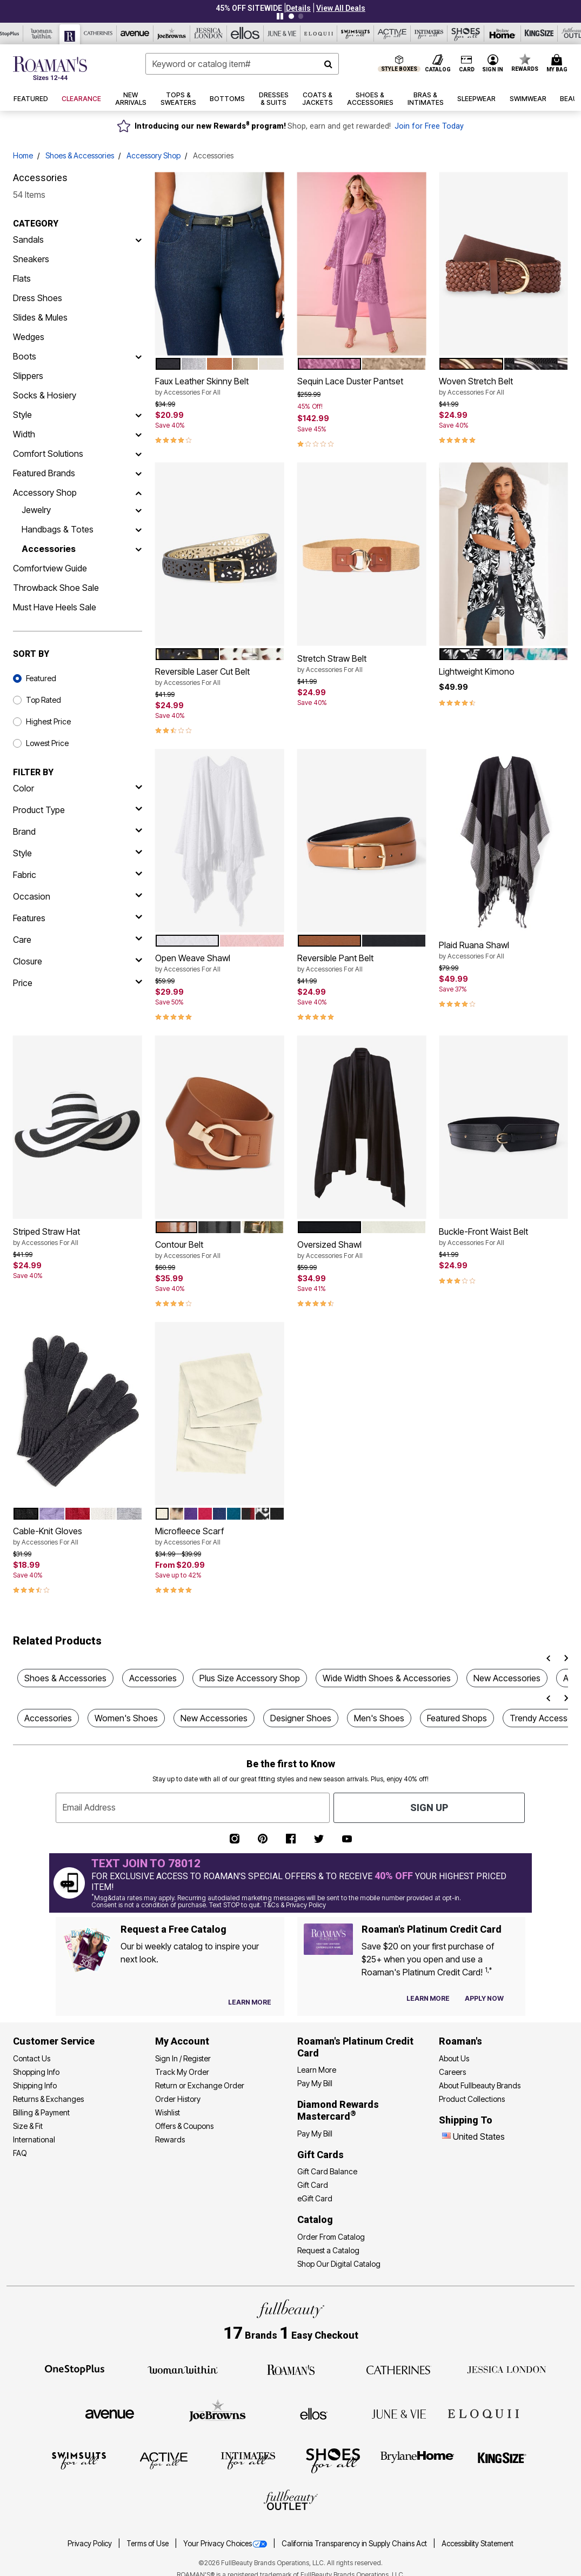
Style (22, 414)
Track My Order (182, 2071)
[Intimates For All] (248, 2460)
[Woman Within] (183, 2369)
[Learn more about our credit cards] (428, 1998)
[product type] (77, 809)
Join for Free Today (429, 126)
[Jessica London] (506, 2369)
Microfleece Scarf (219, 1536)
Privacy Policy (90, 2543)
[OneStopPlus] (74, 2369)
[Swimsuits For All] (79, 2460)
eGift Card (314, 2198)
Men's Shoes (379, 1718)
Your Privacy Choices (226, 2543)
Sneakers (31, 259)
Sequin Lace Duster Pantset (350, 381)
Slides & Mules (40, 317)
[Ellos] (314, 2413)
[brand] (77, 831)
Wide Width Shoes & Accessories (387, 1678)
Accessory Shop (153, 155)
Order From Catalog (331, 2236)
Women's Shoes (126, 1718)
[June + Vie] (399, 2413)
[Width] (138, 434)
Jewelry (36, 509)
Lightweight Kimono (477, 671)
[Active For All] (163, 2460)
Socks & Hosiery (44, 395)
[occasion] (77, 896)
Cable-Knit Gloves (77, 1536)
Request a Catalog (328, 2250)
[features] (77, 917)
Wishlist (167, 2112)
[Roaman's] (290, 2369)
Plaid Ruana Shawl (503, 950)
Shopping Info (36, 2071)
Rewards (170, 2139)
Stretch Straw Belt (361, 664)
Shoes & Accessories (79, 155)
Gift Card (312, 2184)
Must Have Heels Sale (54, 607)
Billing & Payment (41, 2112)
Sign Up (429, 1807)
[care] (77, 939)
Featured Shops (457, 1718)
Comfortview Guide (50, 568)
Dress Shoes (37, 297)
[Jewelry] (138, 509)
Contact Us (31, 2058)
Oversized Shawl (361, 1250)
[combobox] (242, 64)
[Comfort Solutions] (138, 453)
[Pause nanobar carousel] (280, 16)
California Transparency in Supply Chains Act (355, 2543)
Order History (178, 2099)
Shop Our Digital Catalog (338, 2263)
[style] (77, 853)
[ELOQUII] (483, 2412)
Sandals (28, 239)
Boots (24, 356)
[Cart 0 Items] (559, 64)
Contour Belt (219, 1250)
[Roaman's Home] (50, 68)
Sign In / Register (183, 2058)
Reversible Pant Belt (361, 963)
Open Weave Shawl (219, 963)
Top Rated (43, 699)
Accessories (49, 548)
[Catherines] (398, 2369)
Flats (22, 278)
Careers (452, 2071)
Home (23, 155)
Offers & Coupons (184, 2126)
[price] (77, 982)
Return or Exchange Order (199, 2085)
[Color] (77, 788)
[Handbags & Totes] (138, 529)
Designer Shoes (300, 1718)
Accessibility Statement (477, 2543)
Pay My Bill (314, 2083)
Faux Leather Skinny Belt (219, 386)
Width (24, 434)
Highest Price (48, 721)
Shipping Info (35, 2085)
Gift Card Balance (327, 2171)
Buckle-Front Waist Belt (503, 1237)
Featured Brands (44, 473)
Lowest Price (47, 743)
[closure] (77, 961)
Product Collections (472, 2099)
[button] (298, 8)
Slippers (28, 375)
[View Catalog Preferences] (250, 2002)
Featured (41, 678)
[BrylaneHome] (417, 2460)
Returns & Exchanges (48, 2099)
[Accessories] (138, 548)
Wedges (28, 336)
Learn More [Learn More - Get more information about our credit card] (316, 2069)
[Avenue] (109, 2413)
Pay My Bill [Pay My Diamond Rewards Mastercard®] (314, 2133)
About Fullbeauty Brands (479, 2085)
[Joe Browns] (217, 2412)
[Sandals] (138, 239)
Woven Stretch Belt (503, 386)
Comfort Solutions (48, 453)
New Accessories (506, 1678)
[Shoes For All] (333, 2460)
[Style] (138, 414)
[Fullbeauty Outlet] (291, 2501)
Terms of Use (148, 2543)
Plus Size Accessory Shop (249, 1678)
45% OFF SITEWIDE (249, 8)
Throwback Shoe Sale (56, 587)
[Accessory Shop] (138, 492)
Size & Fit (28, 2126)
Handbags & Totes (58, 529)
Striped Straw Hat (77, 1237)
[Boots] (138, 356)
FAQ (20, 2153)
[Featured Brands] (138, 473)
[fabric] (77, 874)
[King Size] (502, 2460)
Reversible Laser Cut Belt (219, 677)
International (34, 2139)
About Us (454, 2058)
